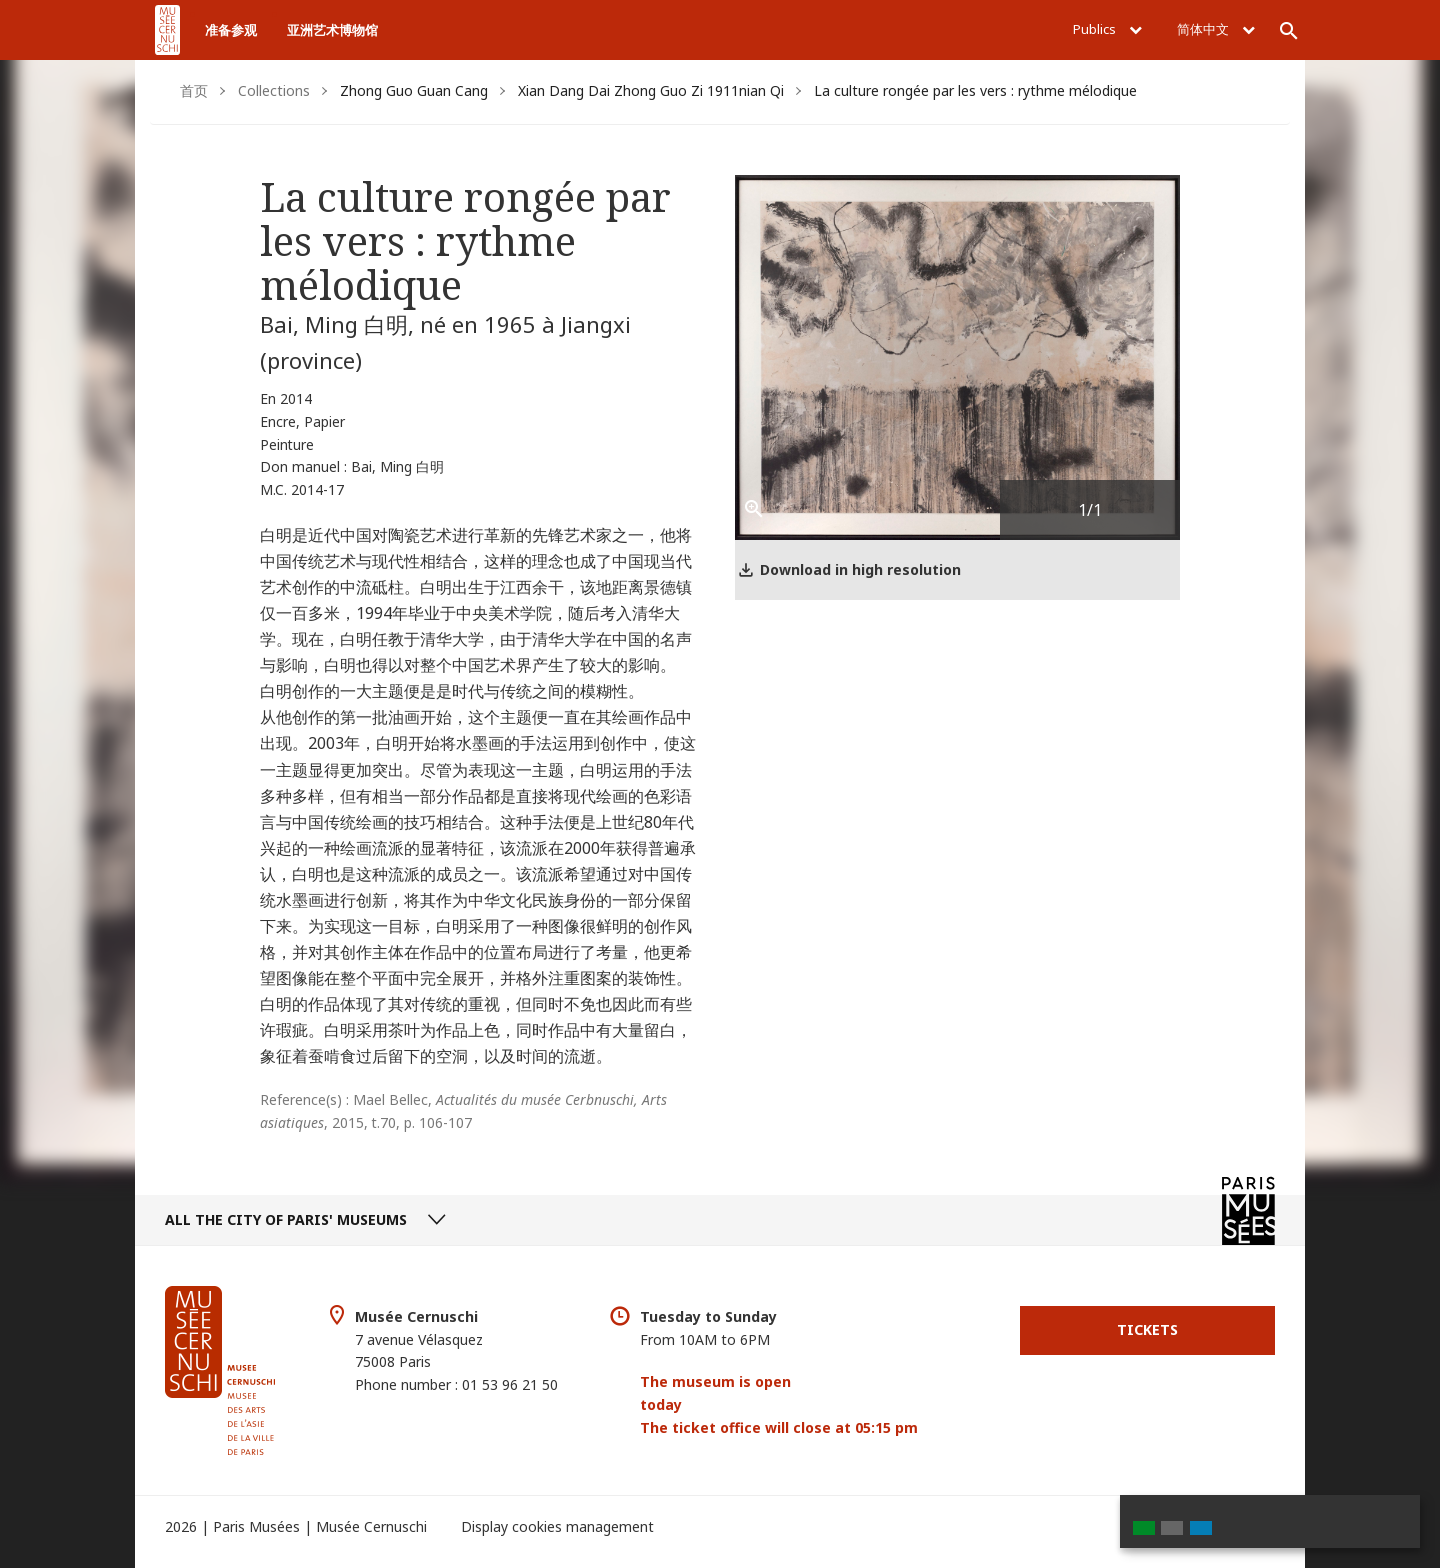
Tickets (1147, 1329)
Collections (274, 90)
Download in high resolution (860, 569)
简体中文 (1216, 29)
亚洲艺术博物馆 (332, 30)
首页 (194, 90)
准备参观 (231, 30)
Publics (1107, 29)
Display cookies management (557, 1526)
